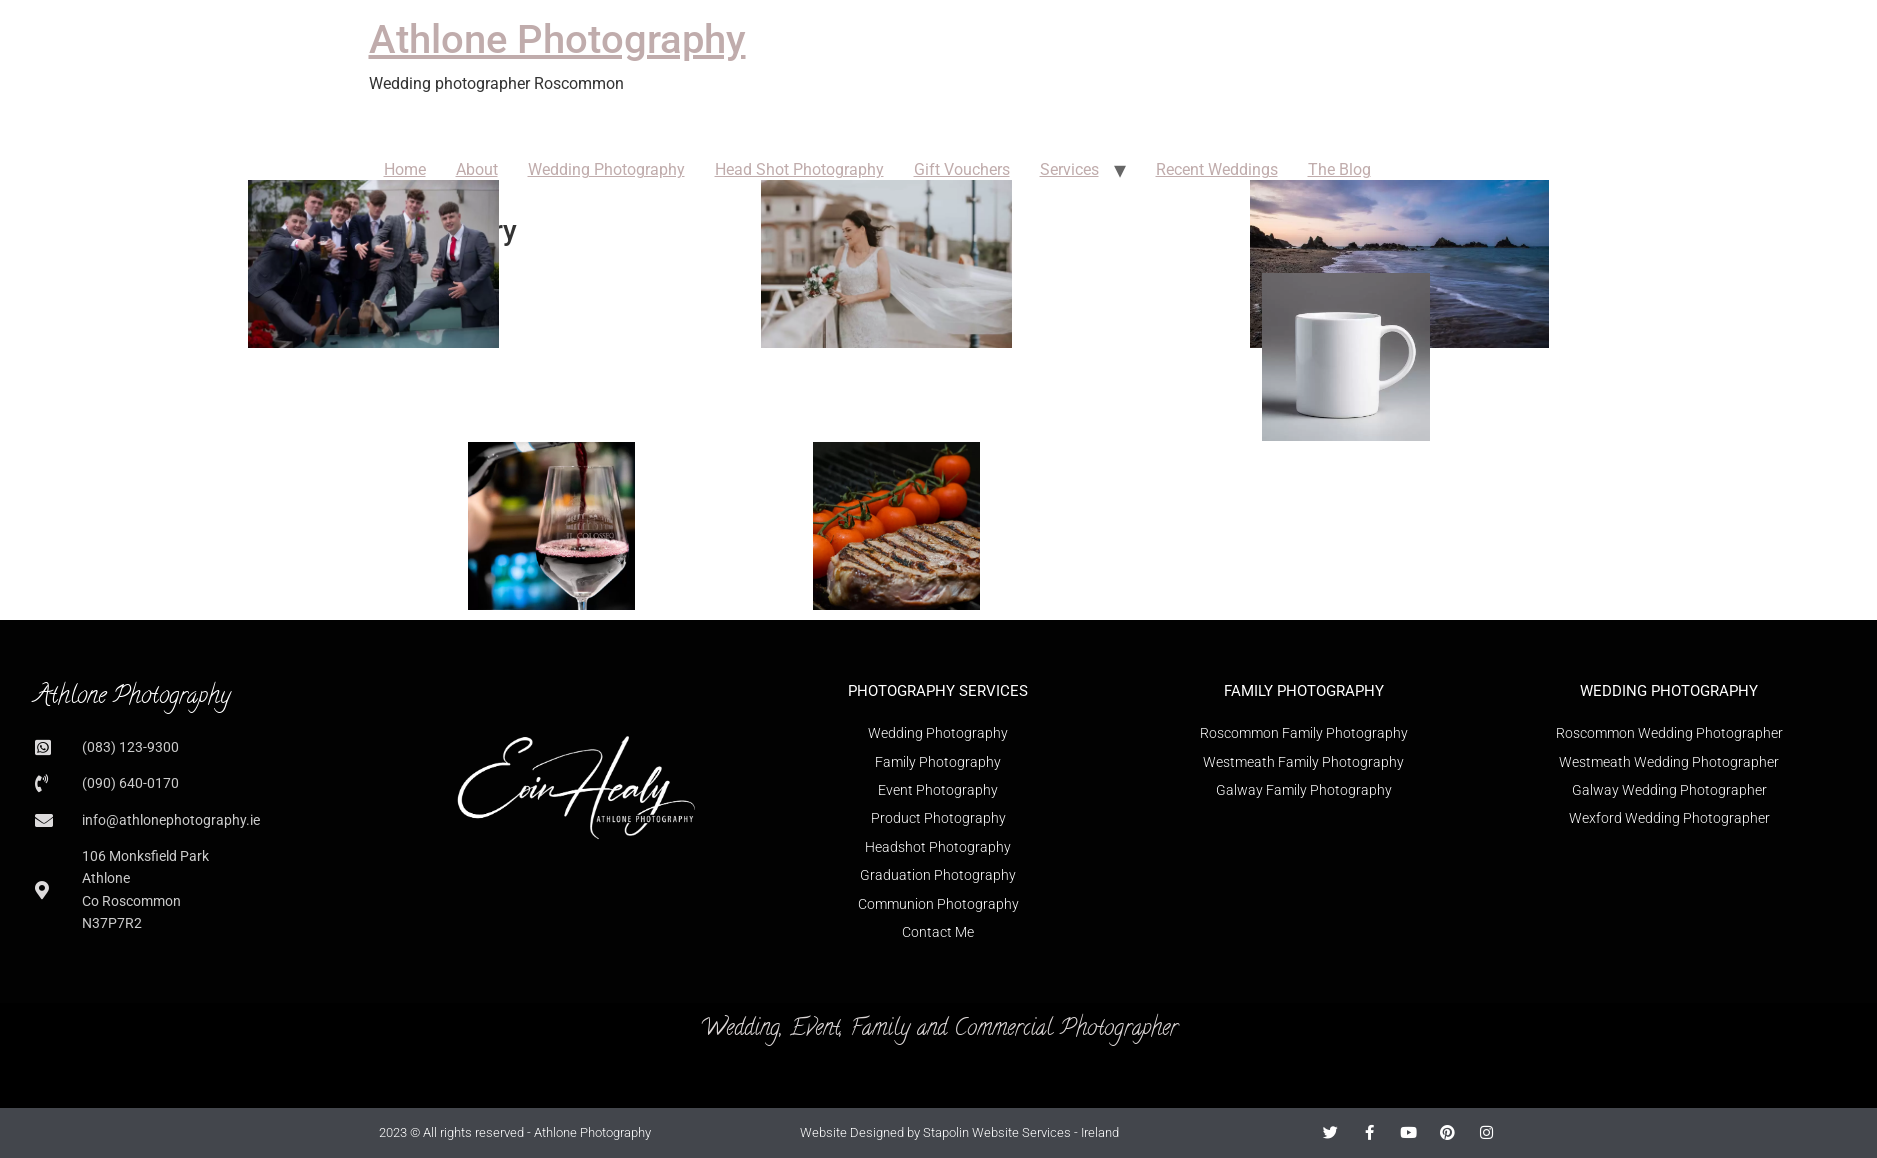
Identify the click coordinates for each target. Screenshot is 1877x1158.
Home (405, 169)
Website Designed (852, 1132)
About (477, 169)
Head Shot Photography (799, 169)
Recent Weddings (1217, 169)
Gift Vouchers (962, 169)
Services (1069, 169)
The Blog (1339, 169)
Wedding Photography (606, 169)
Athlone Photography (557, 39)
